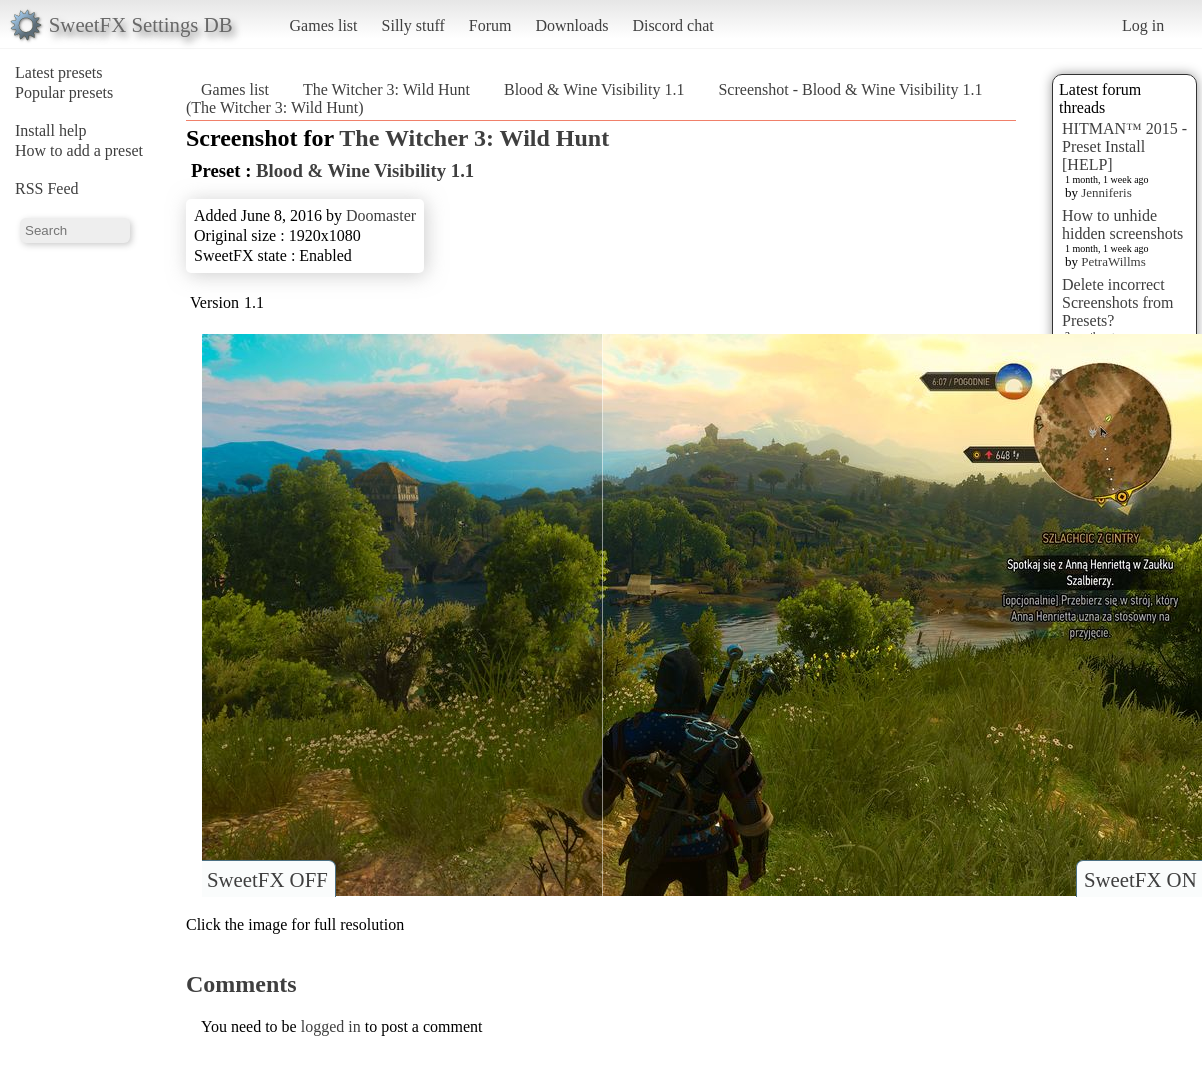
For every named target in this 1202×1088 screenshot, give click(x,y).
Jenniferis (1106, 192)
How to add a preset (79, 150)
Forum (490, 25)
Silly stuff (413, 25)
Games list (324, 25)
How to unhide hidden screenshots (1122, 224)
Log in (1143, 25)
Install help (51, 130)
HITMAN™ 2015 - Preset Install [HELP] (1124, 146)
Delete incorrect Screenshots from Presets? (1118, 302)
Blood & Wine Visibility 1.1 (594, 89)
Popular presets (64, 92)
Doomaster (381, 215)
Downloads (571, 25)
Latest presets (59, 72)
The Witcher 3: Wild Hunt (386, 89)
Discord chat (672, 25)
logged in (331, 1026)
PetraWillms (1113, 261)
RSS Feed (47, 188)
